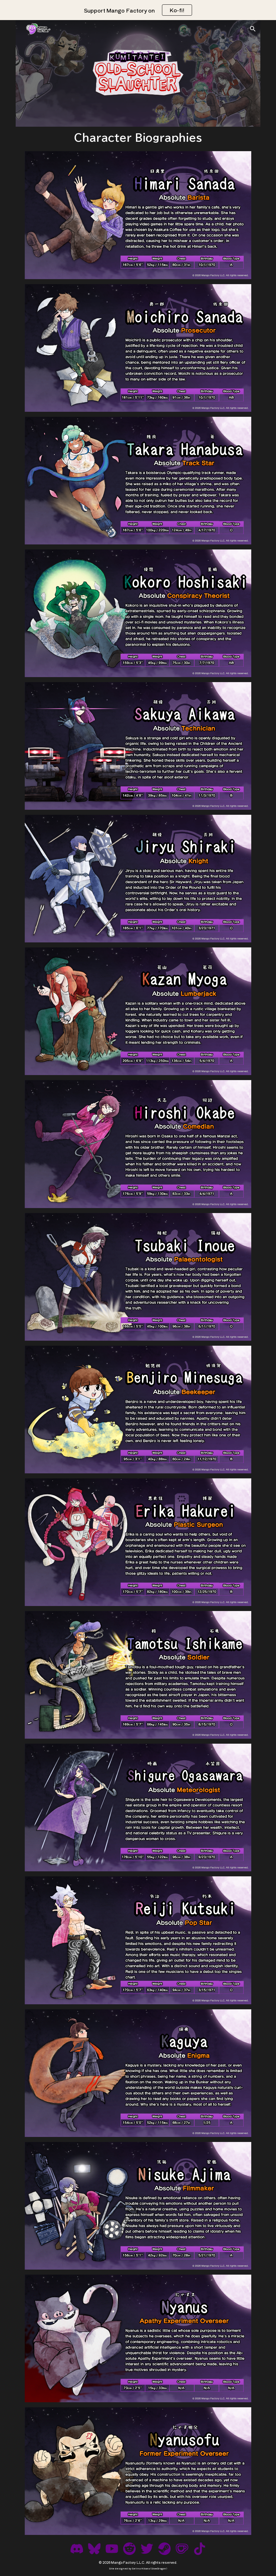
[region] (138, 10)
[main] (138, 137)
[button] (252, 28)
